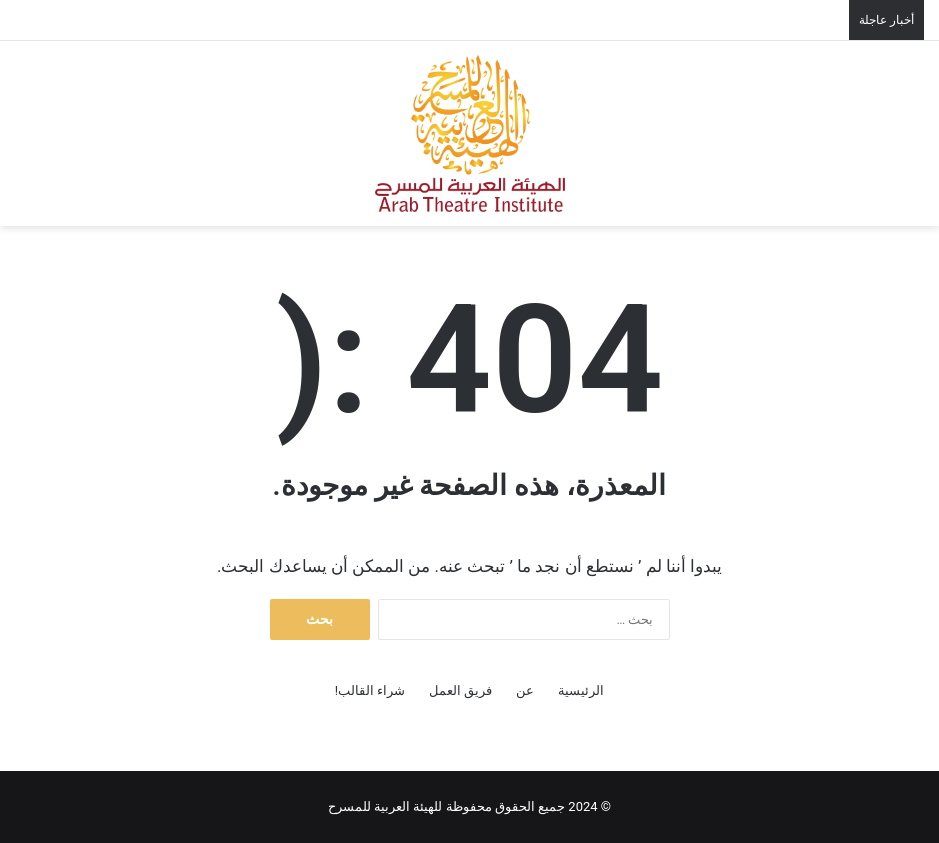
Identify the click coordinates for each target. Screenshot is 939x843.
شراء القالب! (370, 690)
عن (525, 690)
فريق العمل (460, 690)
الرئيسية (581, 690)
